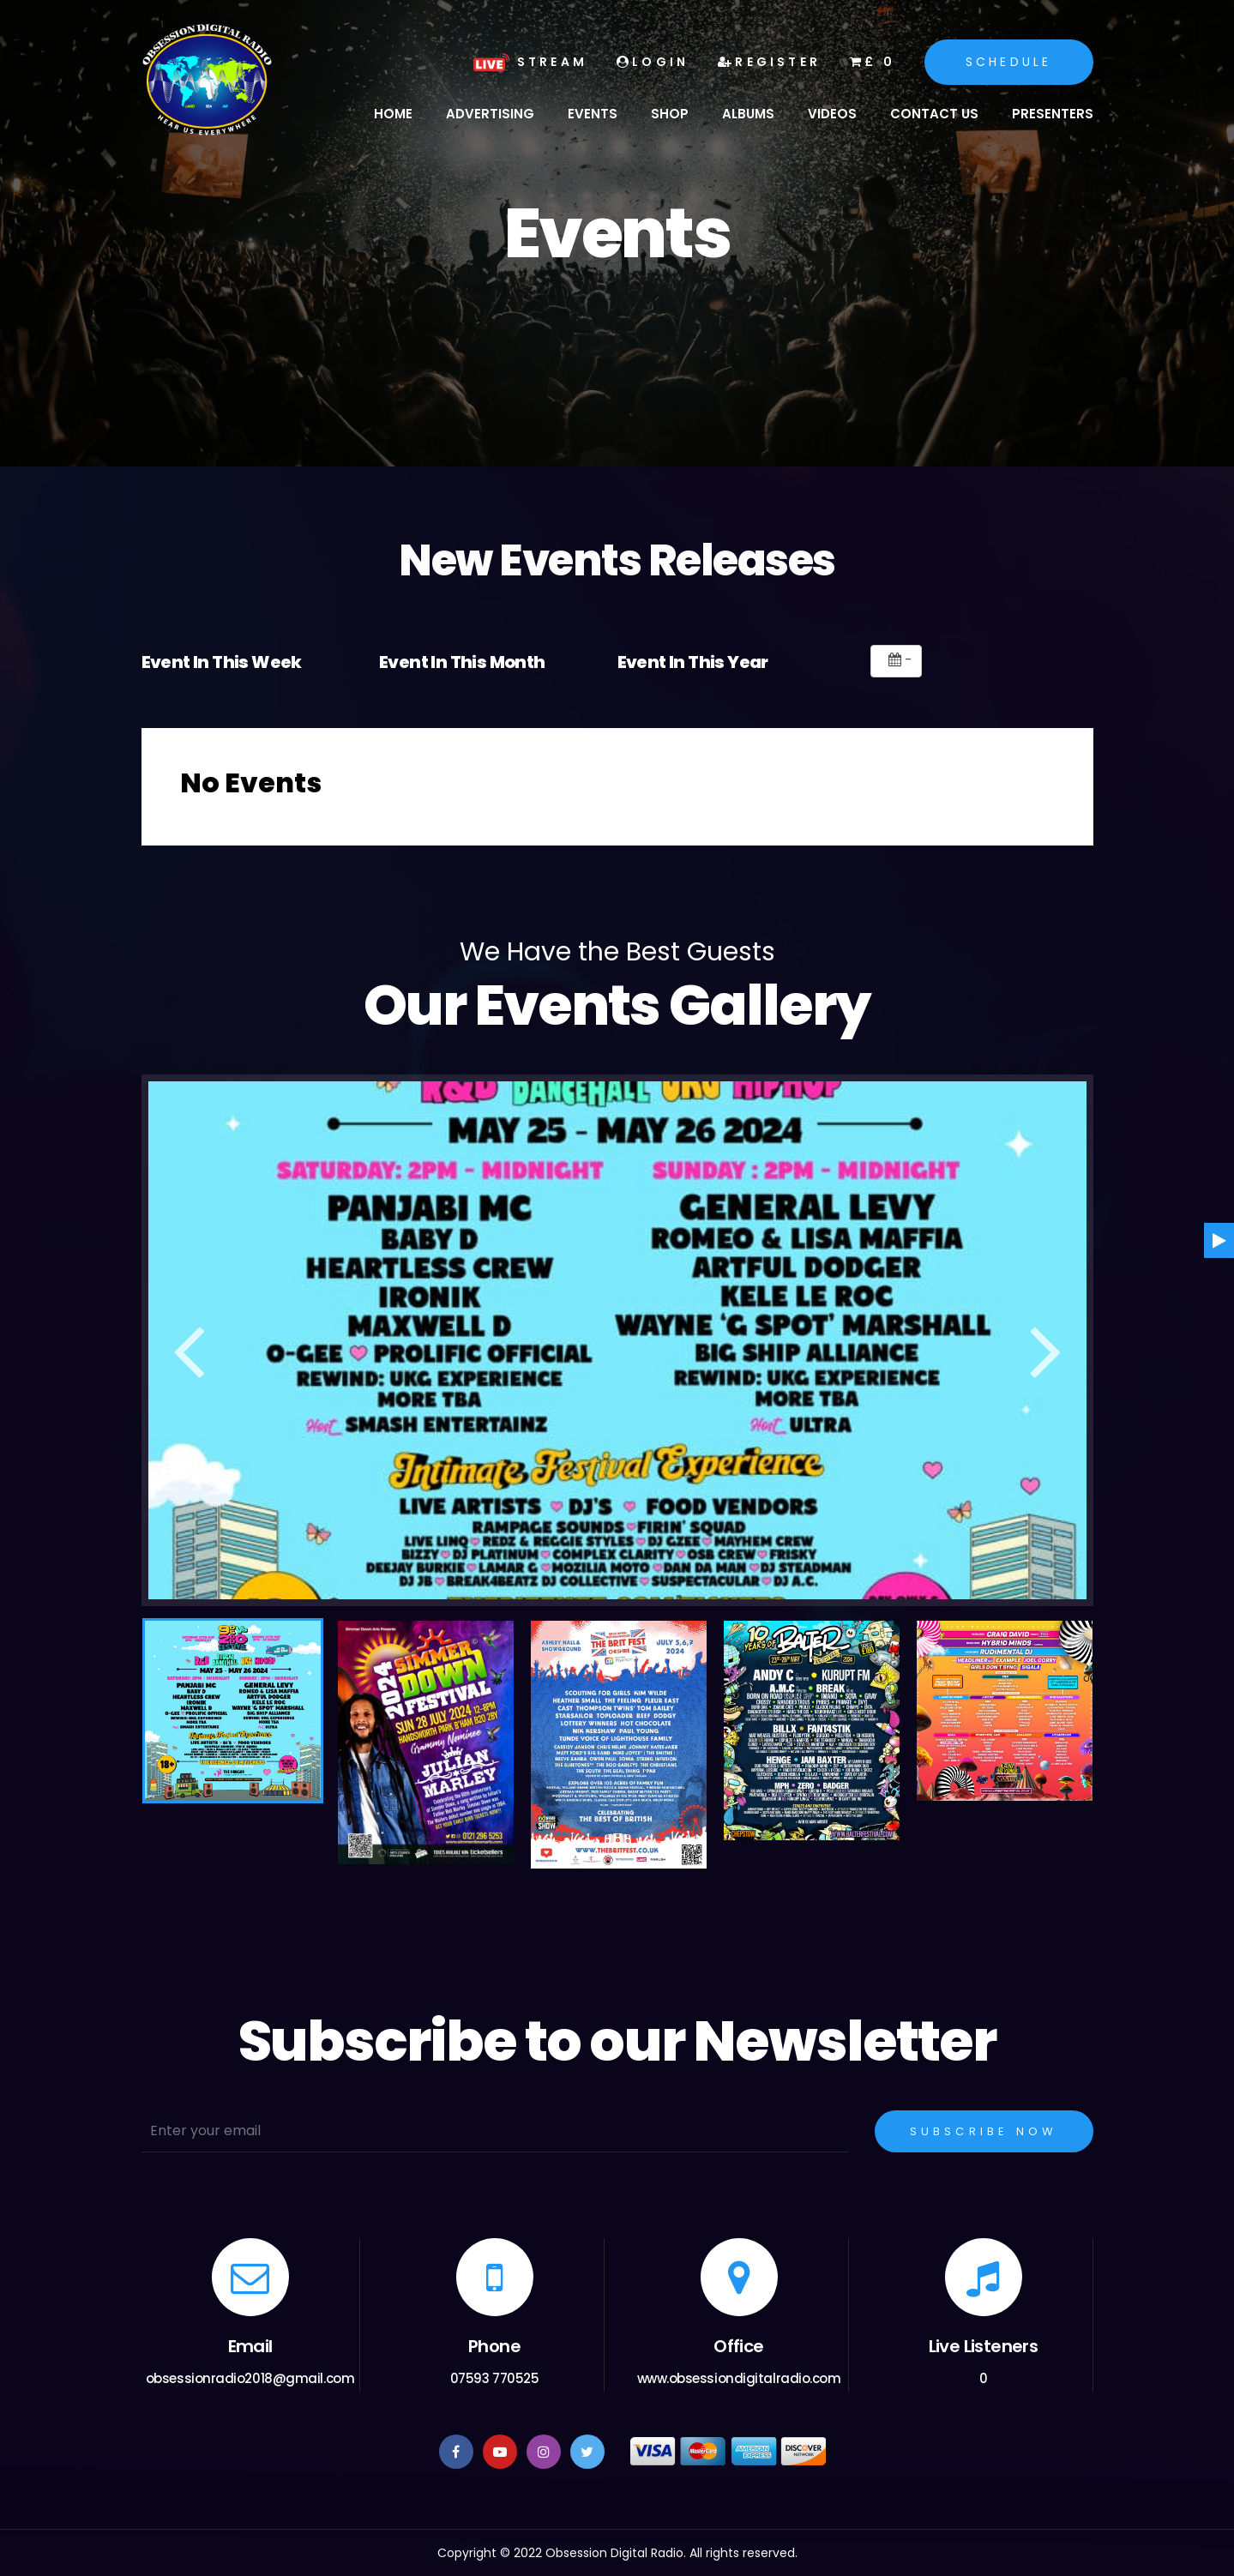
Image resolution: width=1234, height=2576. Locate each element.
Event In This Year (692, 662)
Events (592, 113)
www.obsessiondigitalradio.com (739, 2378)
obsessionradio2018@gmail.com (250, 2378)
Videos (832, 113)
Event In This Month (462, 662)
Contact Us (934, 113)
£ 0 (872, 61)
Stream (527, 61)
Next (1046, 1342)
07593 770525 (494, 2378)
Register (769, 61)
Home (393, 113)
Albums (748, 113)
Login (653, 61)
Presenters (1052, 113)
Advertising (490, 113)
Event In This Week (221, 662)
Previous (188, 1342)
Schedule (1009, 61)
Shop (670, 113)
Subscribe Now (984, 2131)
